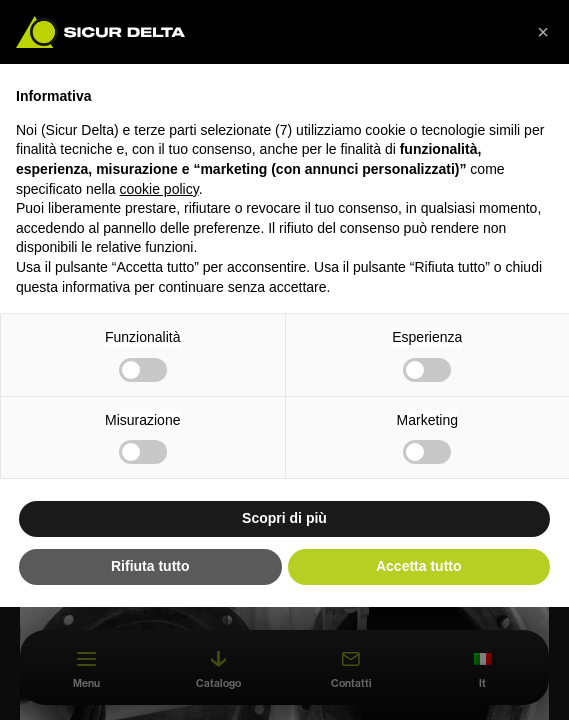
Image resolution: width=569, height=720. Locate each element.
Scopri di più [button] (284, 518)
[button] (543, 32)
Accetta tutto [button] (419, 566)
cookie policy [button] (159, 189)
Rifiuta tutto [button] (150, 566)
